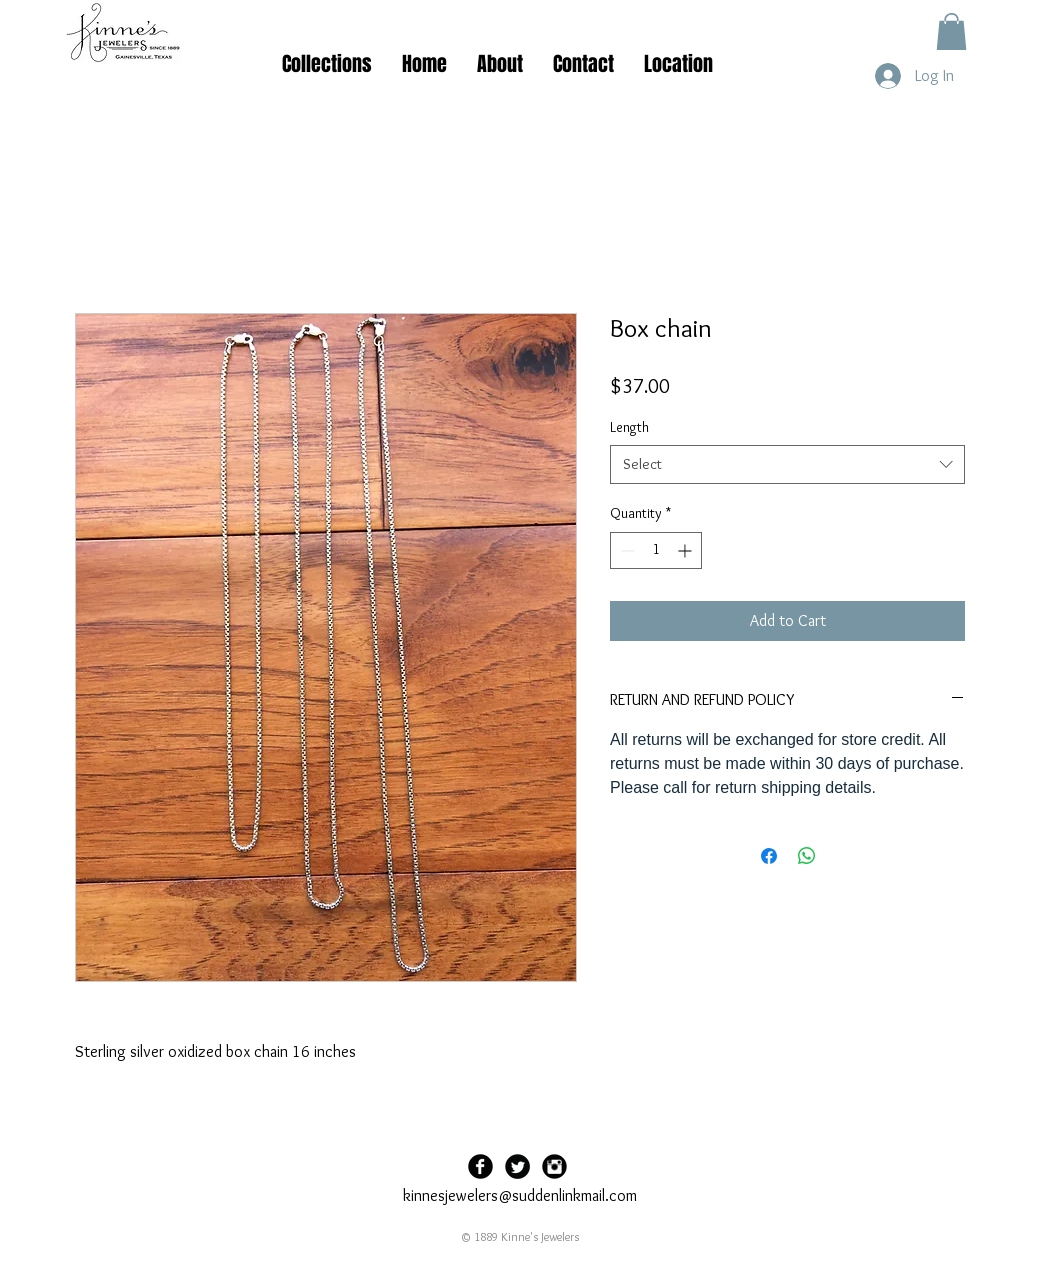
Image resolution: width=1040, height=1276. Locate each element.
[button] (951, 31)
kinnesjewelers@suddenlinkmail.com (520, 1195)
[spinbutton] (656, 550)
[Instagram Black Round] (554, 1166)
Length (629, 427)
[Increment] (686, 550)
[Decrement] (625, 550)
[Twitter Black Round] (517, 1166)
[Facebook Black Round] (480, 1166)
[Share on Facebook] (769, 856)
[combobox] (787, 464)
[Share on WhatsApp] (807, 856)
